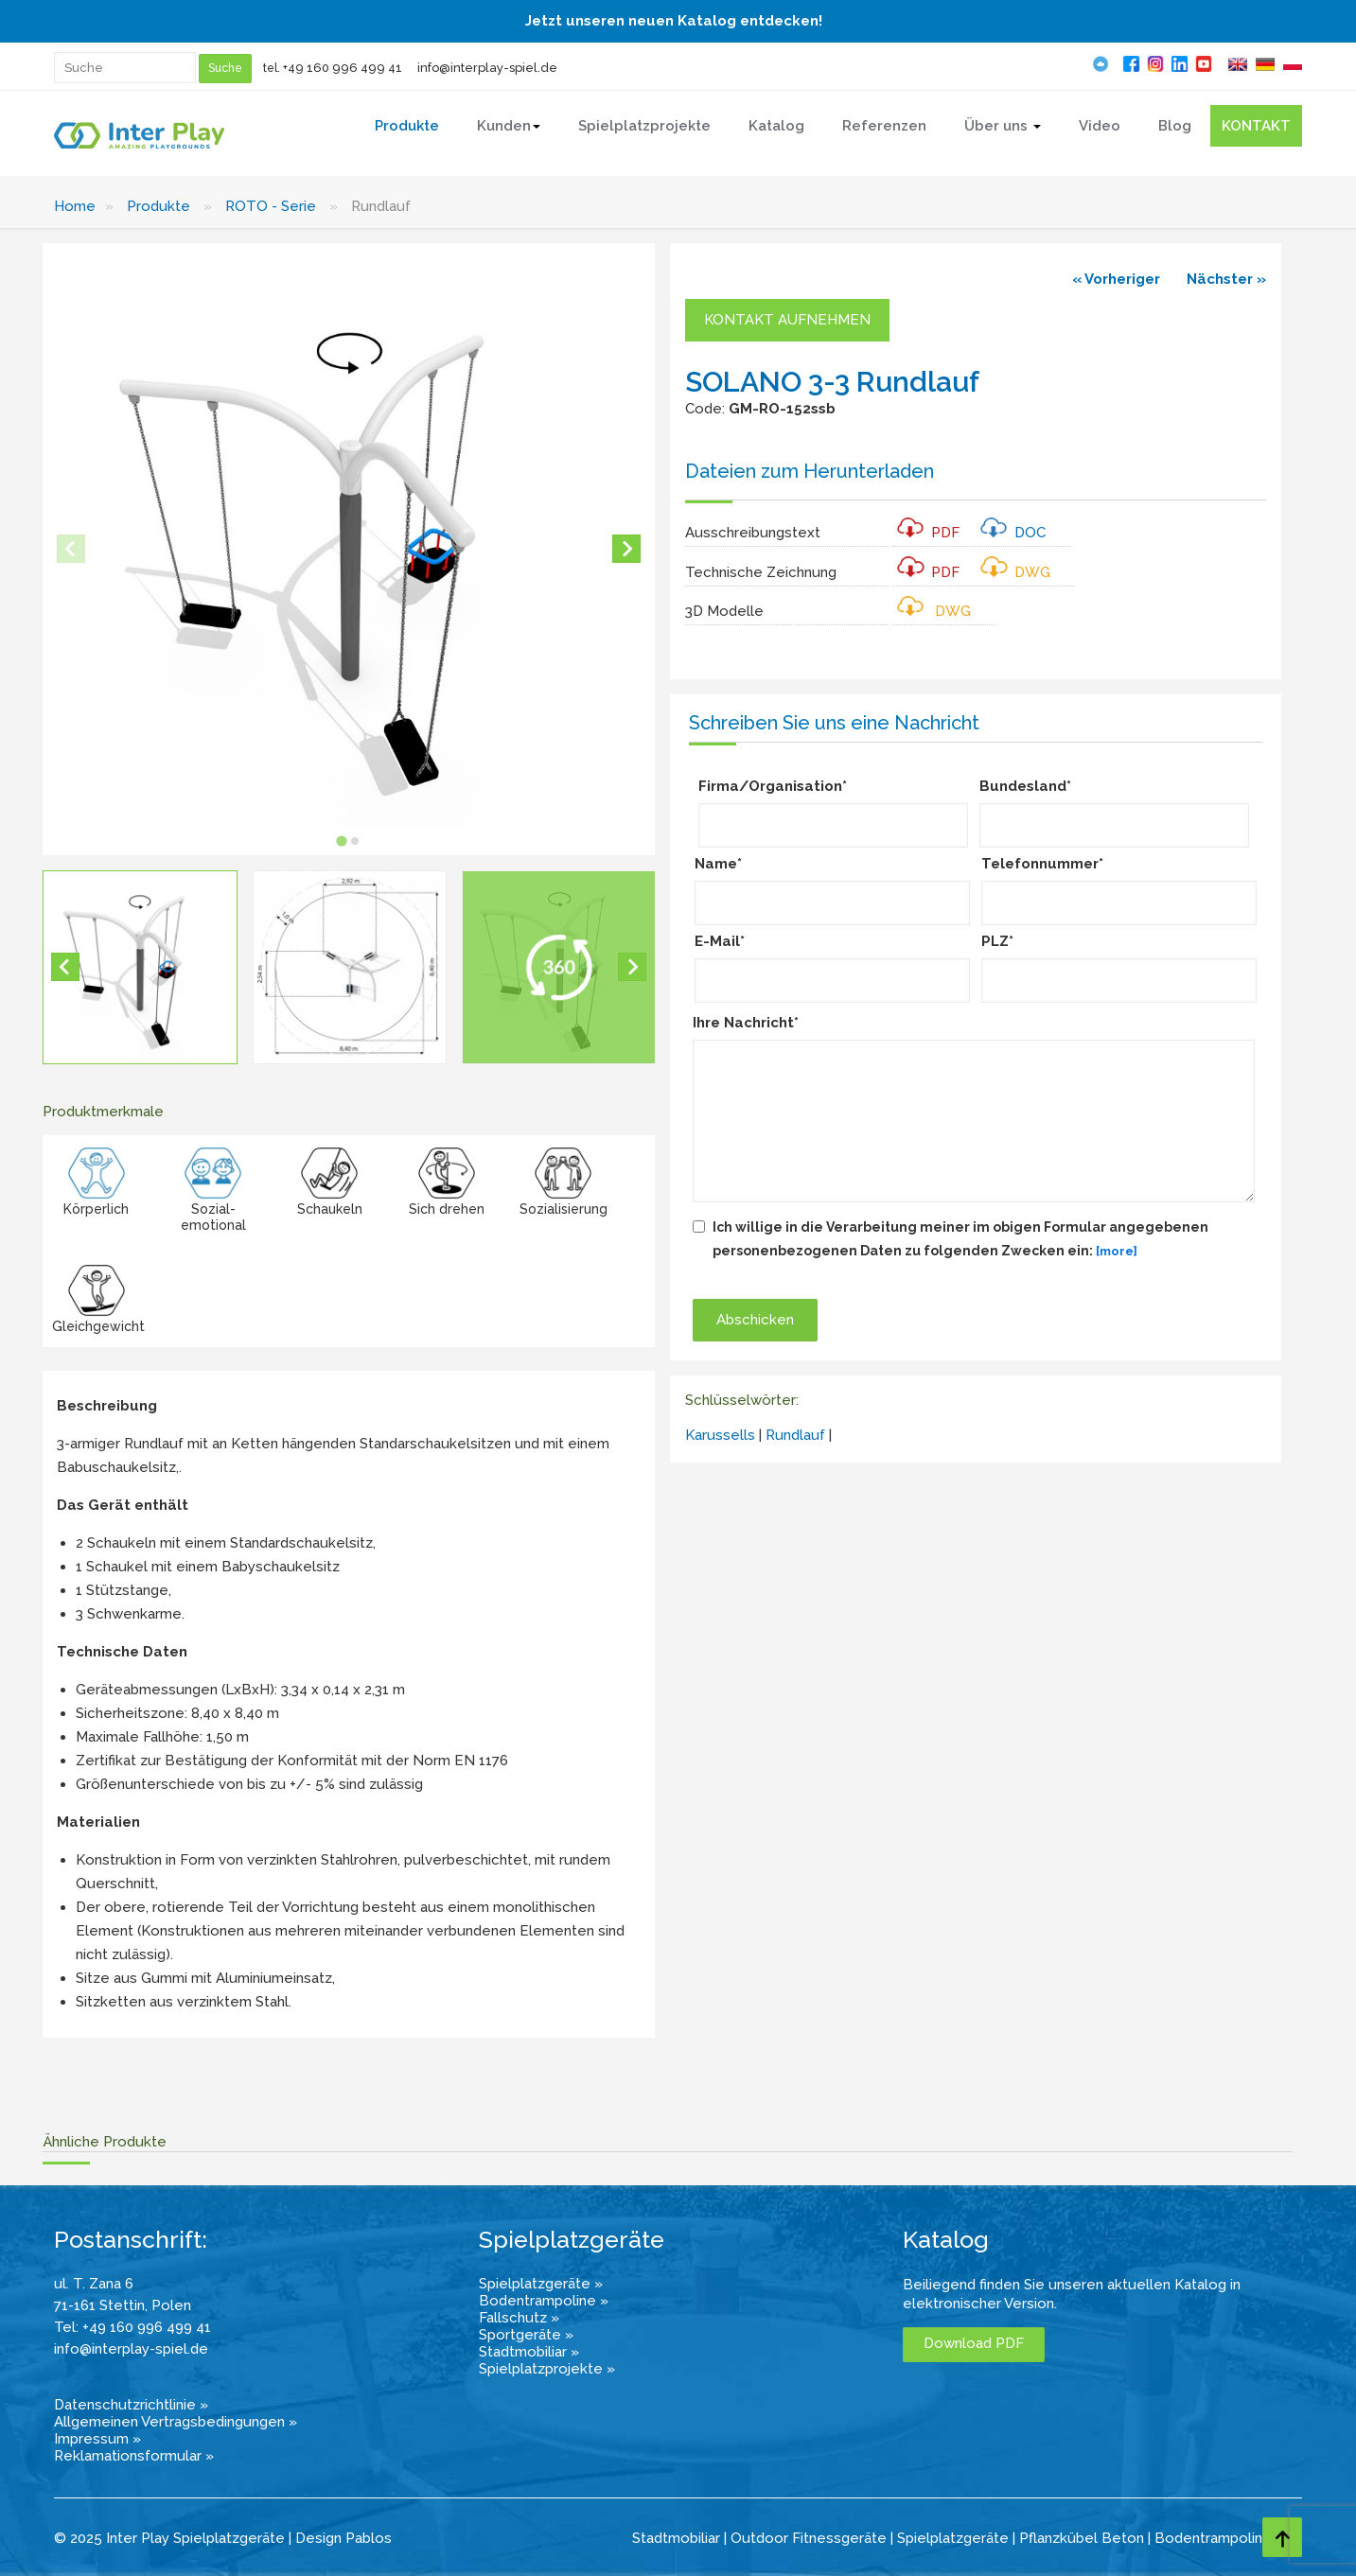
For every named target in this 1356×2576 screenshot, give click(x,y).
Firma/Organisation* (772, 786)
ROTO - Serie (270, 206)
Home (75, 206)
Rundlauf (795, 1435)
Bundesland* (1025, 786)
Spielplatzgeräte (953, 2538)
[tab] (342, 841)
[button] (140, 967)
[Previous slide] (71, 548)
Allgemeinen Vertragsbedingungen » (175, 2421)
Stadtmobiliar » (529, 2351)
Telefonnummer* (1042, 863)
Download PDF (974, 2343)
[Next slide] (626, 548)
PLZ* (997, 941)
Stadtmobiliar (676, 2538)
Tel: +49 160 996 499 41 (132, 2327)
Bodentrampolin (1208, 2538)
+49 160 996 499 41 (342, 68)
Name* (718, 863)
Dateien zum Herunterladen (809, 471)
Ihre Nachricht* (746, 1022)
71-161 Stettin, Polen (122, 2305)
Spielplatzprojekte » (547, 2368)
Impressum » (97, 2438)
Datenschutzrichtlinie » (131, 2404)
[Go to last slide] (65, 967)
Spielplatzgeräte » (541, 2283)
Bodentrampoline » (543, 2300)
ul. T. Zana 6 (93, 2283)
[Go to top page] (1282, 2537)
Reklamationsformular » (134, 2455)
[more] (1116, 1251)
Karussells (720, 1435)
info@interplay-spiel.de (487, 68)
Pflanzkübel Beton (1081, 2538)
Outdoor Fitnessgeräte (809, 2538)
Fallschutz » (519, 2317)
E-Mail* (720, 941)
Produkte (158, 206)
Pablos (368, 2538)
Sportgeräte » (526, 2334)
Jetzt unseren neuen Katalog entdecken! (673, 20)
